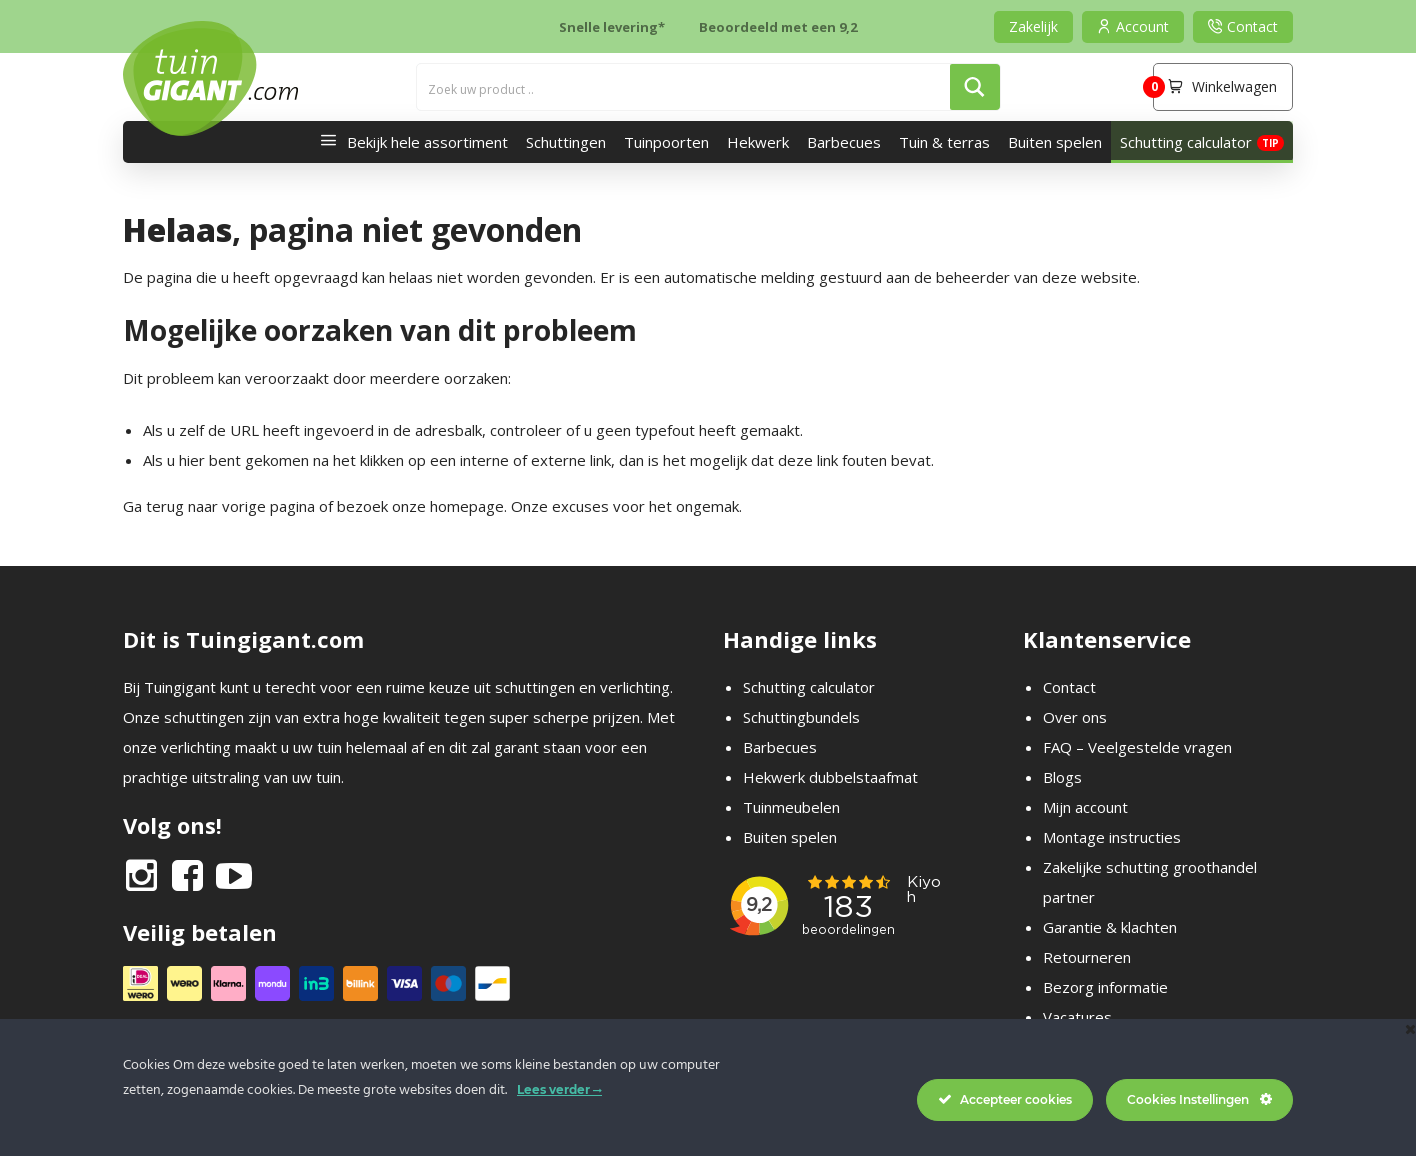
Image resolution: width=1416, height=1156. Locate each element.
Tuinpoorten (666, 142)
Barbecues (844, 142)
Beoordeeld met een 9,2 (778, 27)
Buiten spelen (1055, 142)
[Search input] (684, 87)
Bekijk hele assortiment (409, 142)
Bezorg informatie (1105, 987)
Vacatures (1077, 1017)
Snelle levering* (612, 27)
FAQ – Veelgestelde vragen (1137, 747)
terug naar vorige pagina (230, 506)
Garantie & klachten (1110, 927)
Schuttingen (566, 142)
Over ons (1075, 717)
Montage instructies (1112, 837)
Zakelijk (1033, 26)
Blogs (1062, 777)
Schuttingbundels (801, 717)
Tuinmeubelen (791, 807)
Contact (1069, 687)
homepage (467, 506)
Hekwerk (758, 142)
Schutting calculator (1186, 142)
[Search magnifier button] (975, 87)
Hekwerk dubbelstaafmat (830, 777)
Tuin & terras (944, 142)
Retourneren (1087, 957)
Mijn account (1085, 807)
